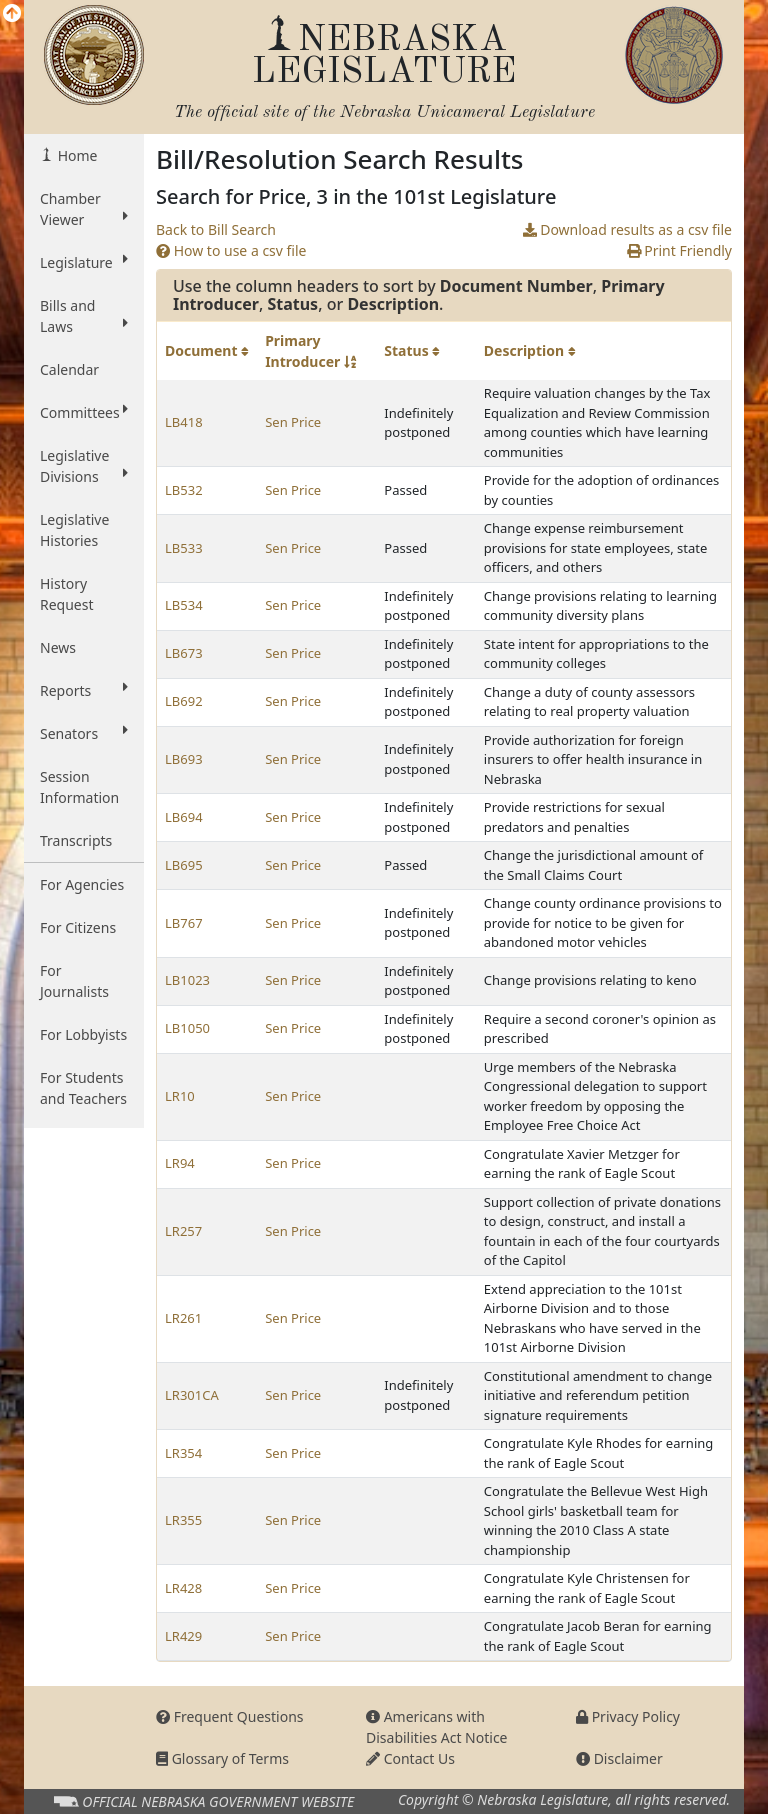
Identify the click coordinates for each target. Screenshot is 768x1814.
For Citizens (78, 927)
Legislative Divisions (84, 466)
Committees (84, 412)
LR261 (183, 1318)
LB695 (184, 865)
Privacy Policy (628, 1716)
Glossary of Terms (222, 1758)
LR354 (183, 1453)
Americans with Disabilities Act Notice (437, 1727)
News (58, 647)
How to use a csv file (231, 250)
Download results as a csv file (627, 229)
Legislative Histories (74, 530)
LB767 (184, 923)
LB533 (184, 548)
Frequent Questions (230, 1716)
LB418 (184, 422)
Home (75, 155)
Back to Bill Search (216, 229)
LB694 (184, 817)
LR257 (183, 1231)
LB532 (184, 490)
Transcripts (76, 840)
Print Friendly (679, 250)
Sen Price (293, 422)
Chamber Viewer (84, 209)
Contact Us (410, 1758)
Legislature (84, 262)
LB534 (184, 605)
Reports (84, 690)
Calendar (69, 369)
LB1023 (187, 980)
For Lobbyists (83, 1034)
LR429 (183, 1636)
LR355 (183, 1520)
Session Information (79, 787)
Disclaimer (619, 1758)
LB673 (184, 653)
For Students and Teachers (83, 1088)
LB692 (184, 701)
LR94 (180, 1163)
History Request (67, 594)
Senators (84, 733)
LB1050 (187, 1028)
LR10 (180, 1096)
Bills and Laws (84, 316)
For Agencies (82, 884)
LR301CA (192, 1395)
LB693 (184, 759)
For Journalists (74, 981)
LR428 (183, 1588)
